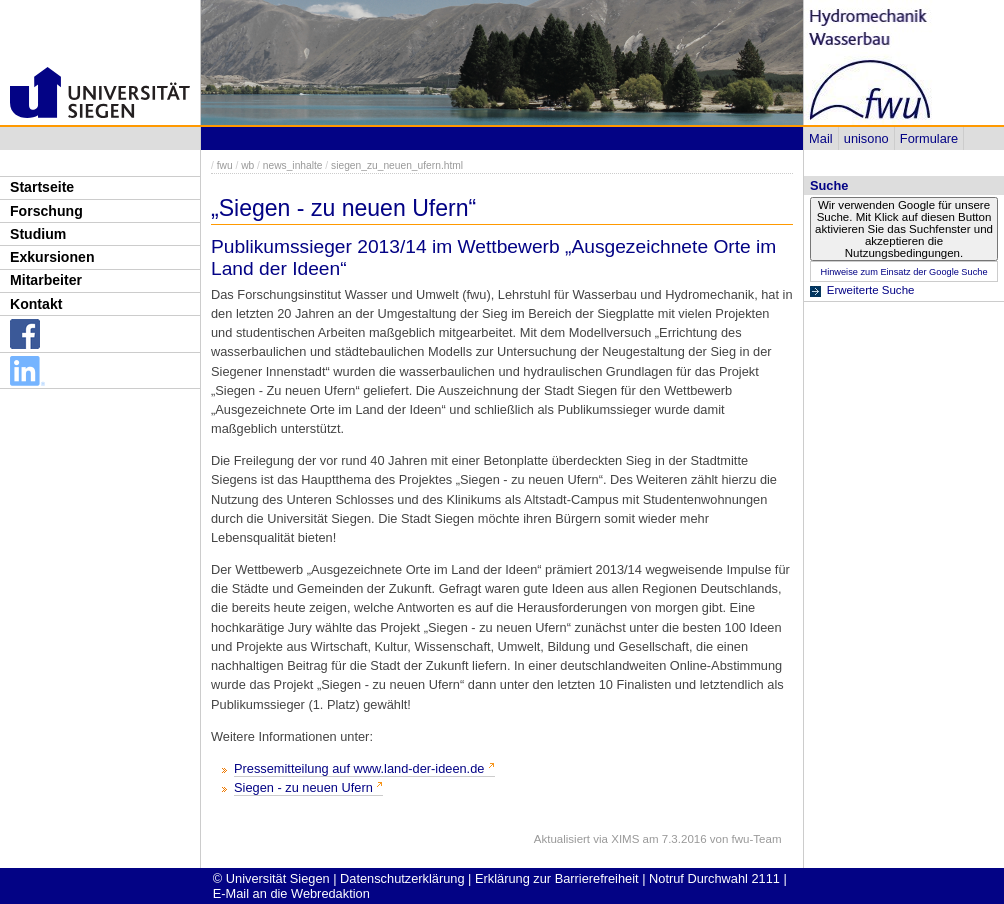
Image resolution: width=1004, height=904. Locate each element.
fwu (225, 165)
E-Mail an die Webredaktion (291, 893)
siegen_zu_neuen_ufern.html (397, 165)
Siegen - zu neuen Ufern (303, 787)
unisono (866, 138)
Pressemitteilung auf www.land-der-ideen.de (359, 768)
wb (247, 165)
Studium (38, 234)
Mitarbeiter (46, 280)
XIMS (625, 839)
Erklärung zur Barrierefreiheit (557, 878)
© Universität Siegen (271, 878)
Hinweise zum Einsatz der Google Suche (903, 272)
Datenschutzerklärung (402, 878)
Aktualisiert (562, 839)
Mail (820, 138)
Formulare (929, 138)
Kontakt (36, 304)
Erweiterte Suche (871, 290)
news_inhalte (293, 165)
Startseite (42, 187)
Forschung (46, 211)
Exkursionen (52, 257)
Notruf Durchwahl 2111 (714, 878)
